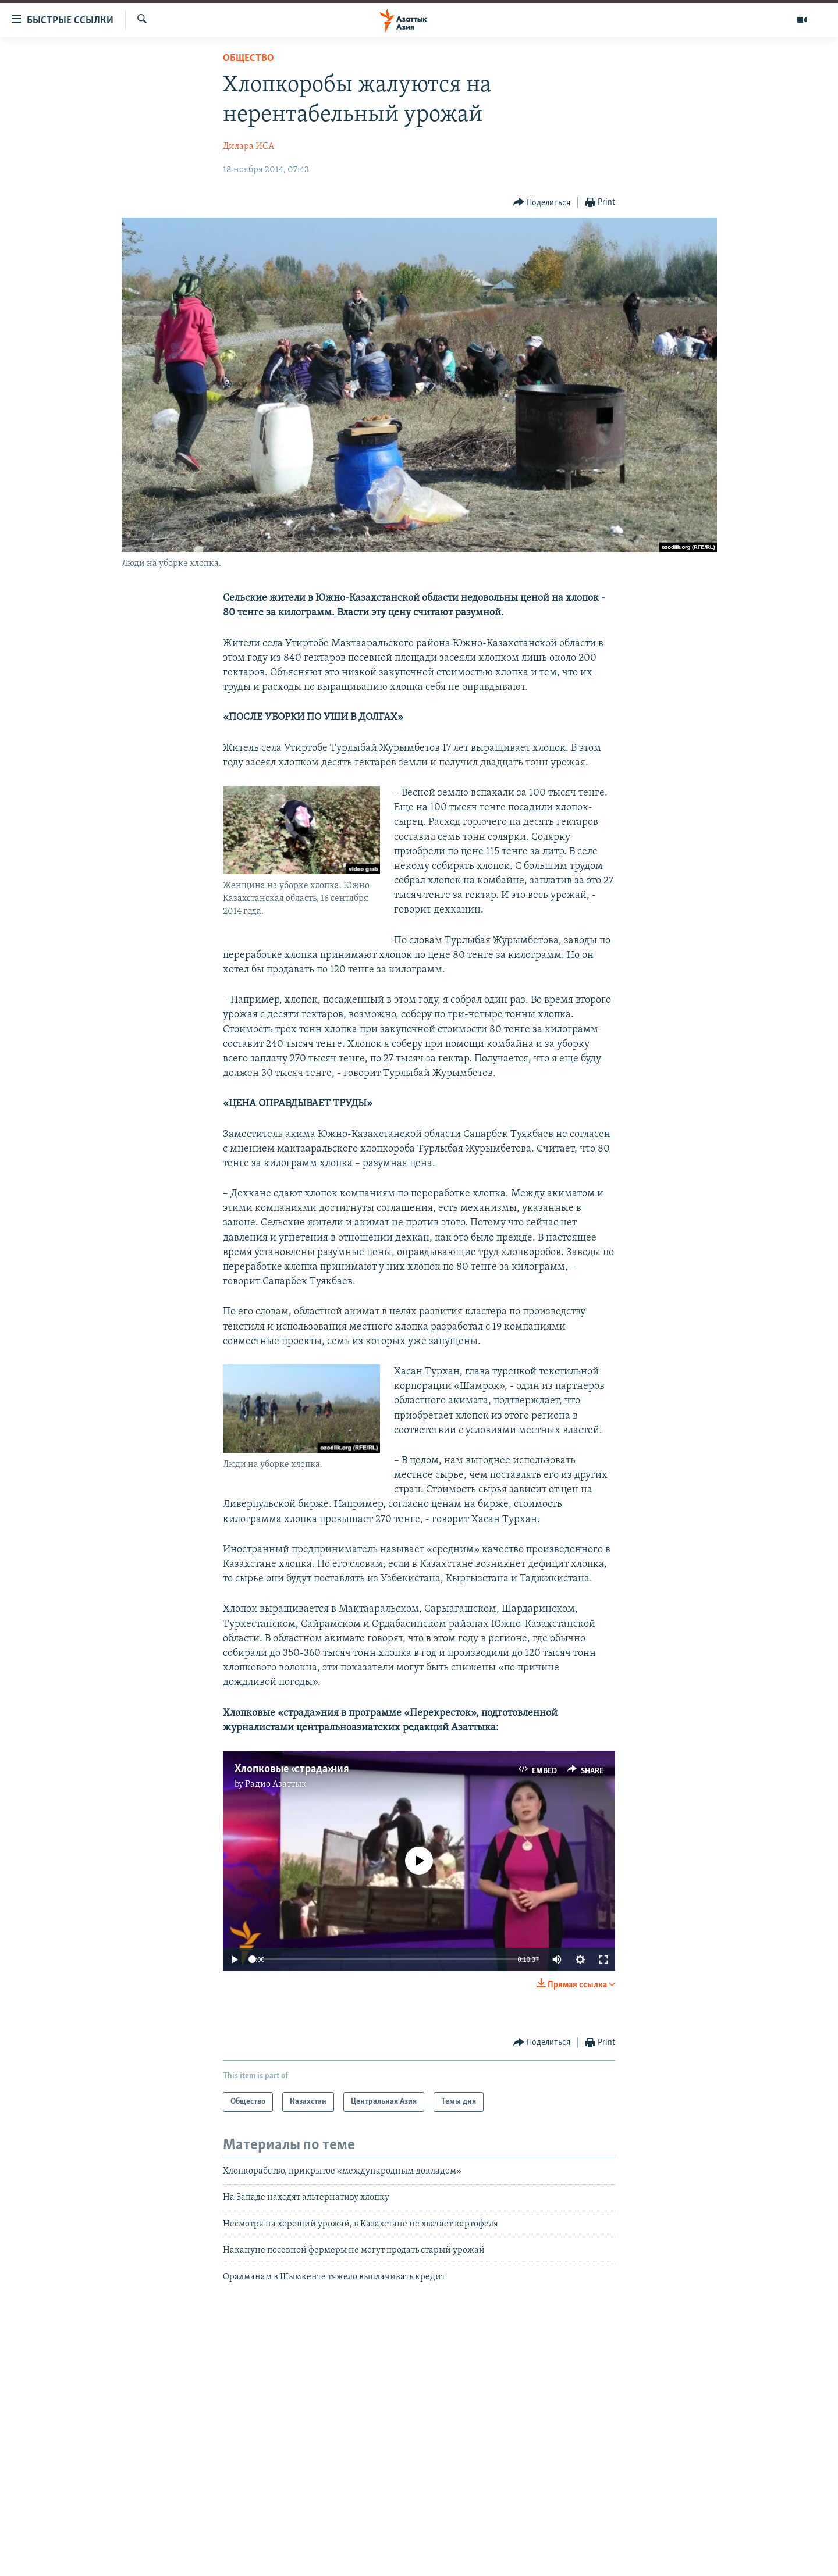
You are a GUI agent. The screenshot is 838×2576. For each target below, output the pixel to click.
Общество (248, 58)
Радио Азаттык (276, 1784)
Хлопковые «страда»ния (292, 1769)
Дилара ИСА (248, 146)
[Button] (542, 203)
